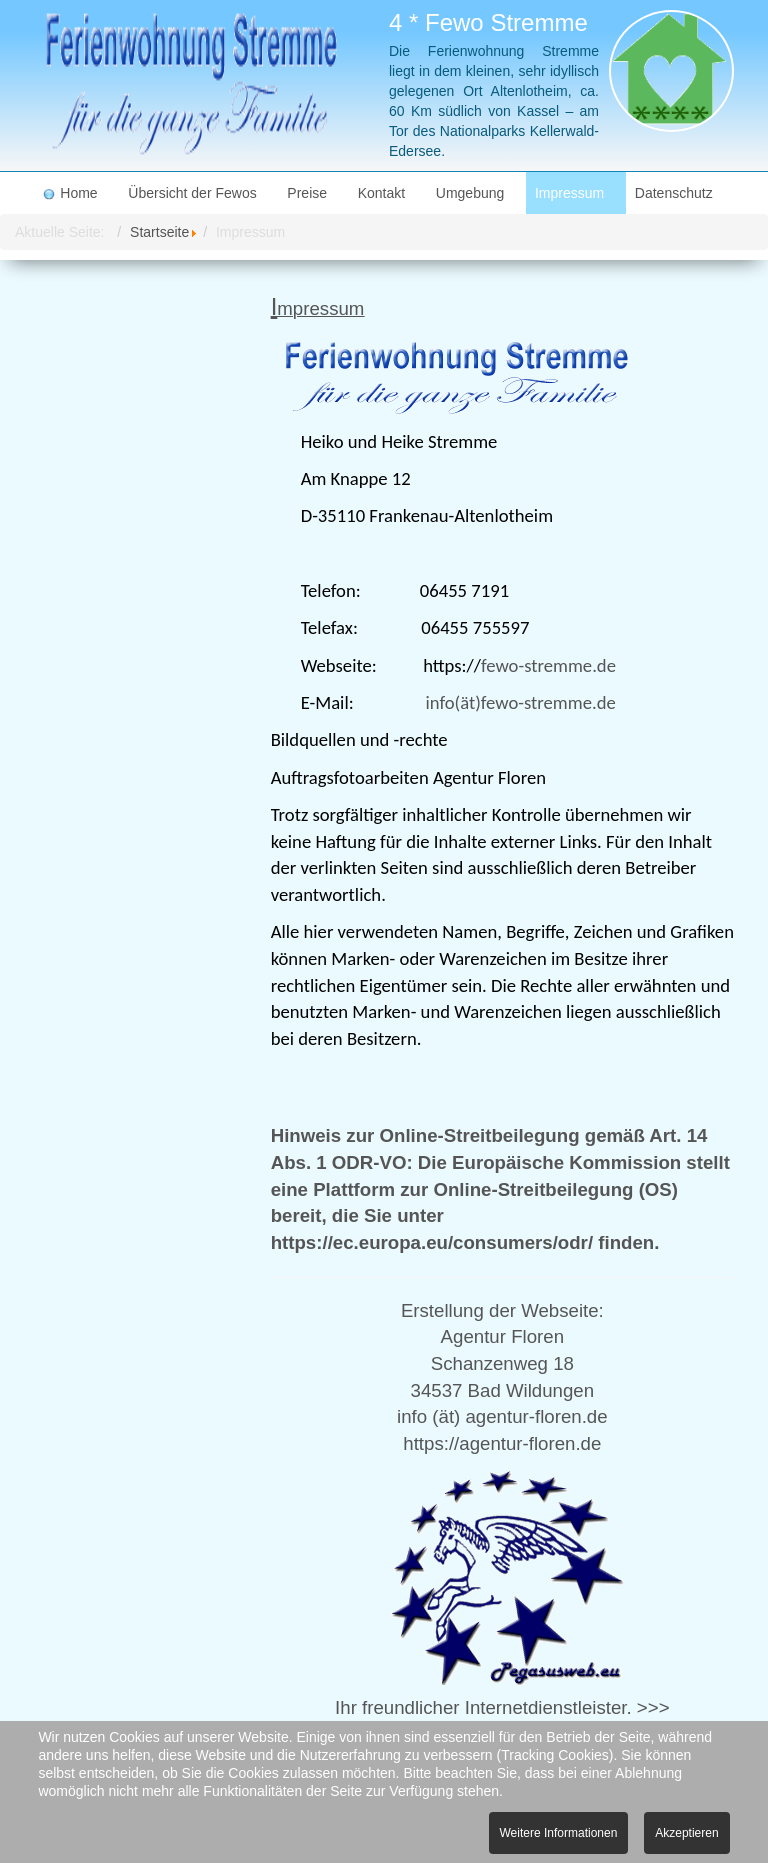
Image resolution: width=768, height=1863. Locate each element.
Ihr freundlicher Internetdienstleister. (483, 1707)
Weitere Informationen (559, 1833)
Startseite (159, 232)
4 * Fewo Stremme (488, 22)
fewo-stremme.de (548, 665)
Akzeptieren (686, 1833)
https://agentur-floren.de (502, 1443)
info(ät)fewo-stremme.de (520, 702)
